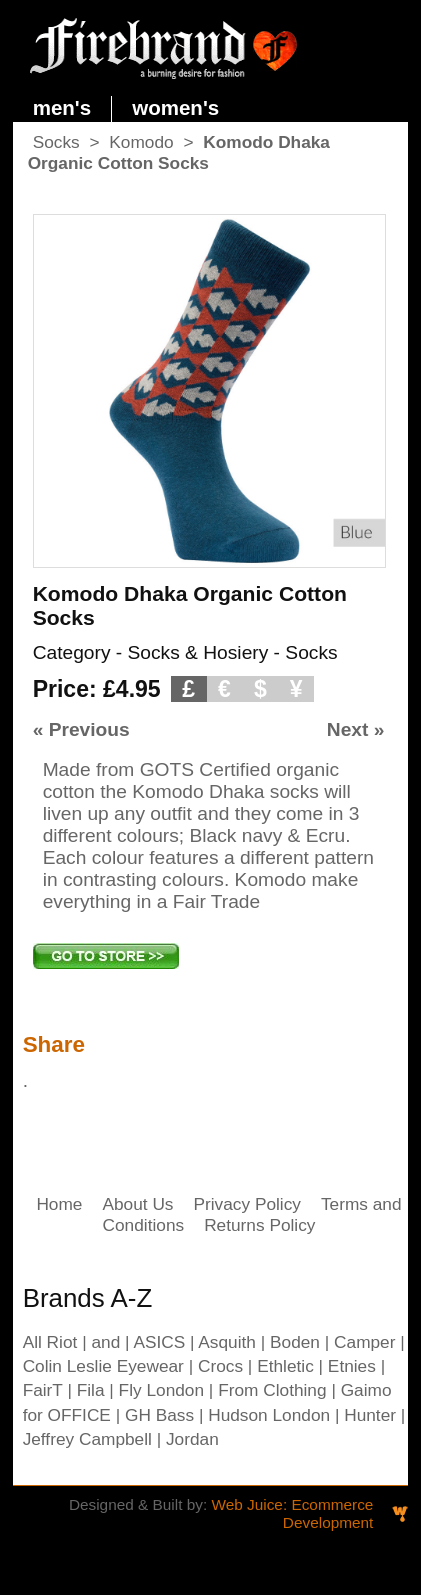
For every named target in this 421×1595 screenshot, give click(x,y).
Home (59, 1204)
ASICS (159, 1342)
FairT (43, 1390)
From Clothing (272, 1390)
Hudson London (269, 1415)
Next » (356, 729)
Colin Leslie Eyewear (103, 1366)
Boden (295, 1342)
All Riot (50, 1342)
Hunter (370, 1415)
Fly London (161, 1390)
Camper (364, 1342)
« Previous (81, 729)
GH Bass (159, 1415)
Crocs (220, 1366)
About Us (137, 1204)
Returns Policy (259, 1225)
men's (62, 107)
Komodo (141, 142)
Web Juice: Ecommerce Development (292, 1513)
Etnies (352, 1366)
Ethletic (285, 1366)
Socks (56, 142)
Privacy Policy (247, 1204)
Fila (91, 1390)
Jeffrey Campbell (87, 1439)
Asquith (227, 1342)
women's (175, 107)
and (105, 1342)
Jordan (192, 1439)
